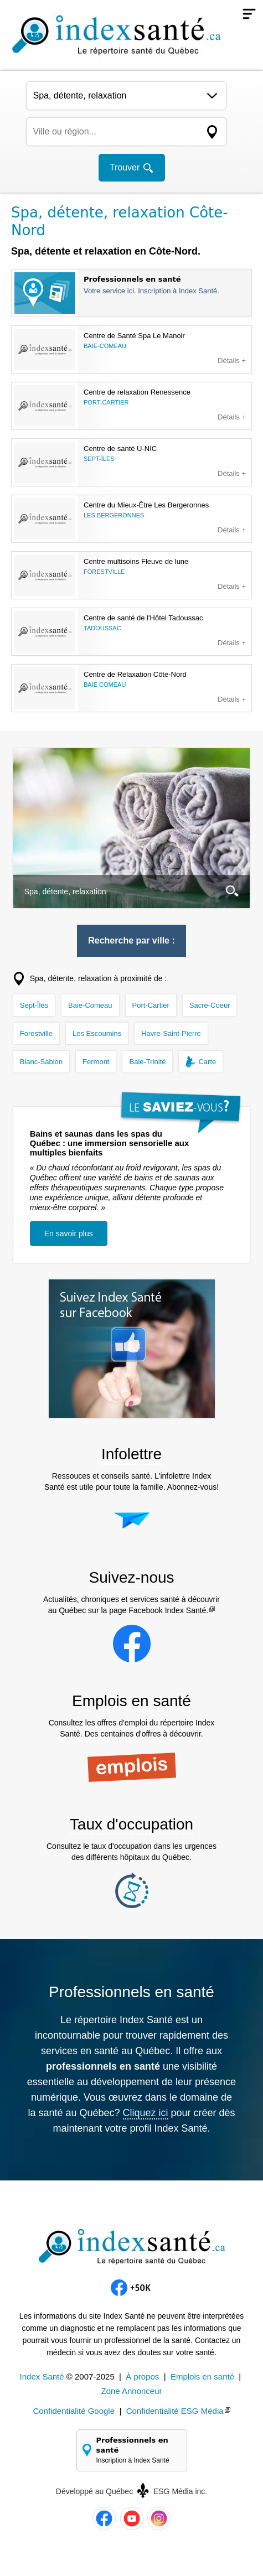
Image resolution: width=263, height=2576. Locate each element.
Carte (207, 1062)
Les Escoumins (97, 1033)
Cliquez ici (145, 2112)
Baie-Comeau (90, 1005)
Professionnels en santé (137, 2450)
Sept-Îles (34, 1005)
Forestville (36, 1033)
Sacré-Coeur (209, 1005)
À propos (142, 2376)
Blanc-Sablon (41, 1062)
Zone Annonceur (131, 2391)
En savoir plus (68, 1233)
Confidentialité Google (74, 2411)
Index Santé (42, 2376)
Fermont (95, 1062)
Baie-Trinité (147, 1062)
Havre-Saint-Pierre (171, 1033)
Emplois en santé (202, 2376)
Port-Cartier (150, 1005)
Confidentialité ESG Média (175, 2411)
